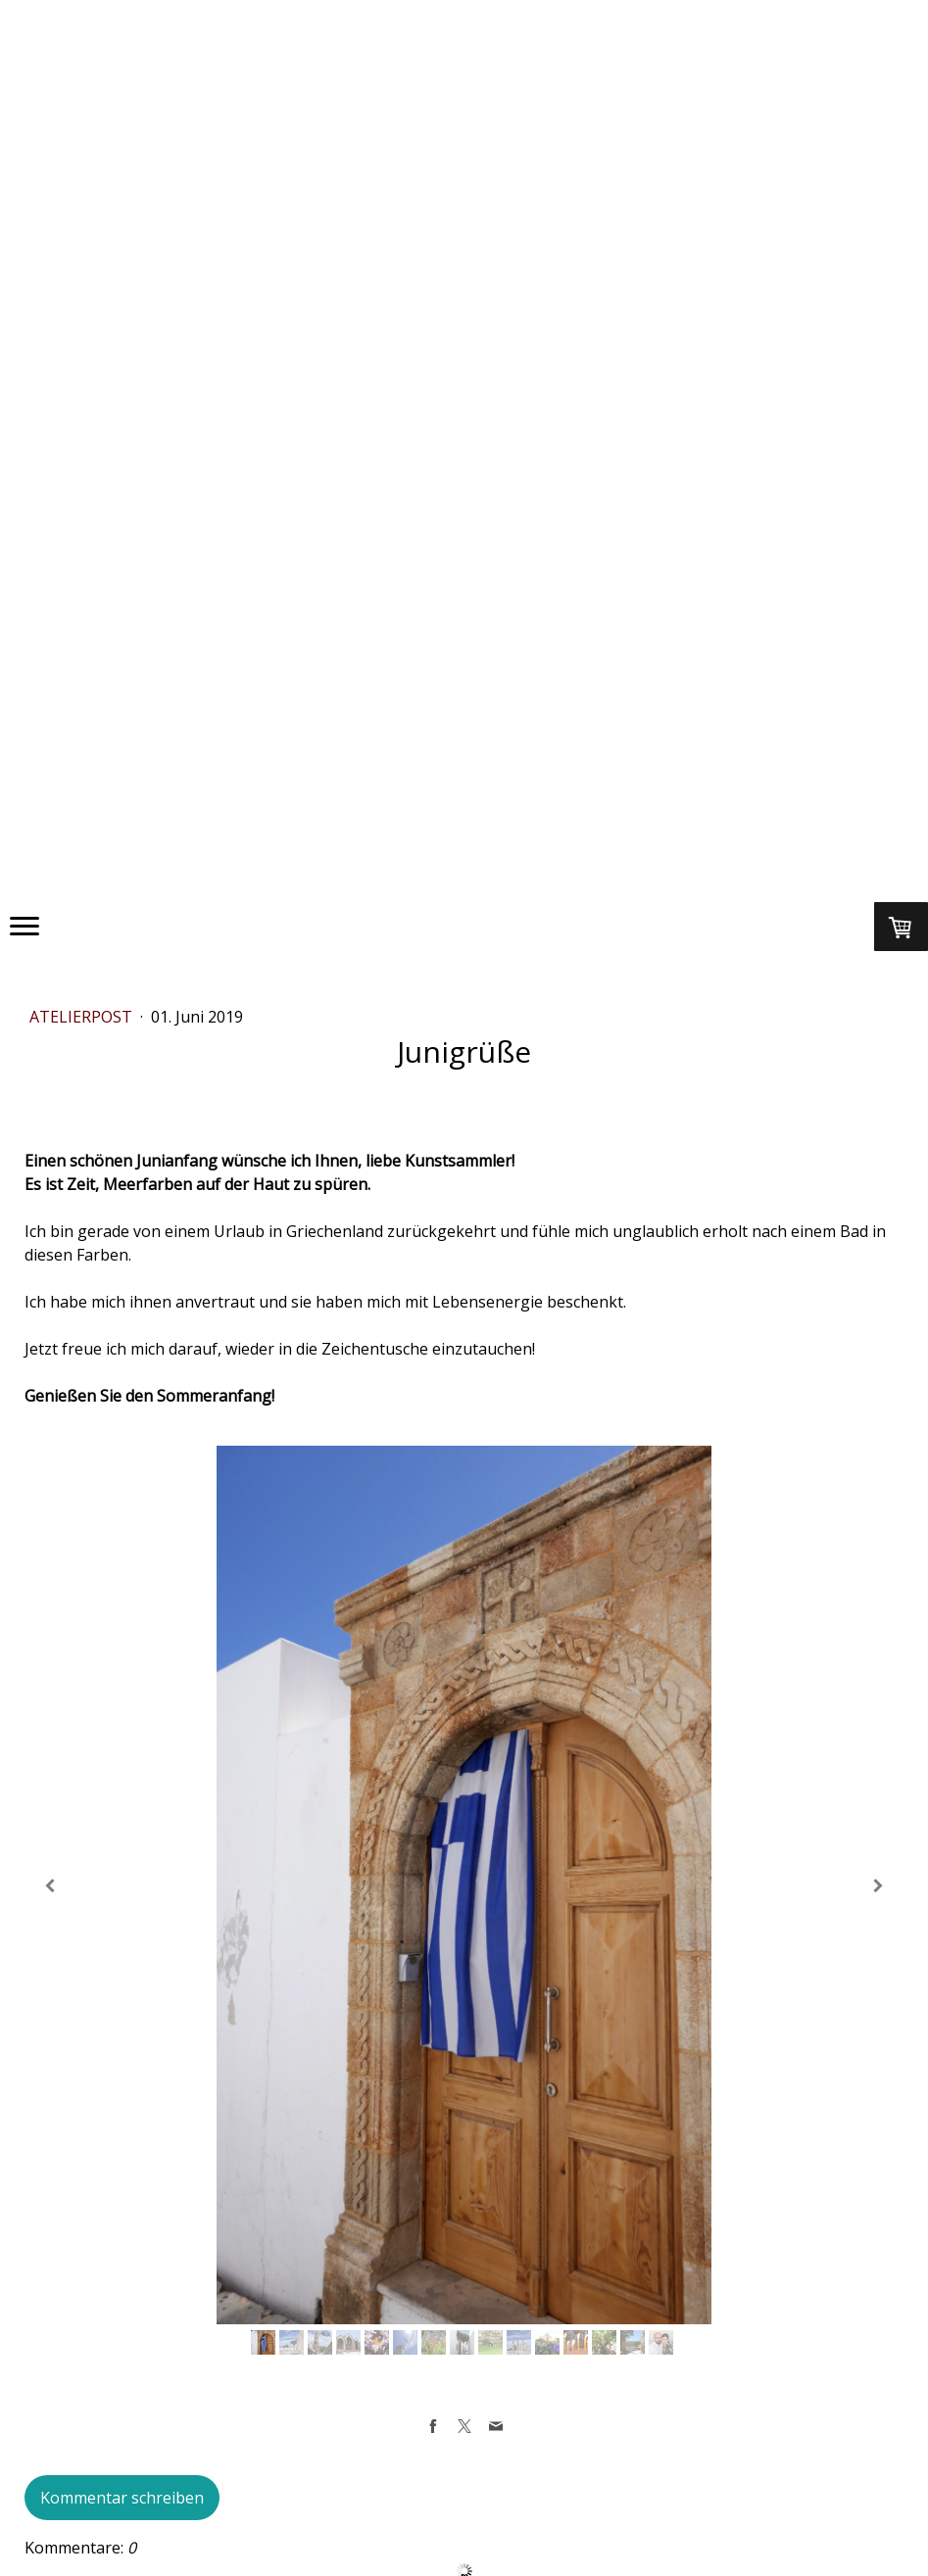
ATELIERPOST (82, 1016)
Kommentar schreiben (122, 2497)
